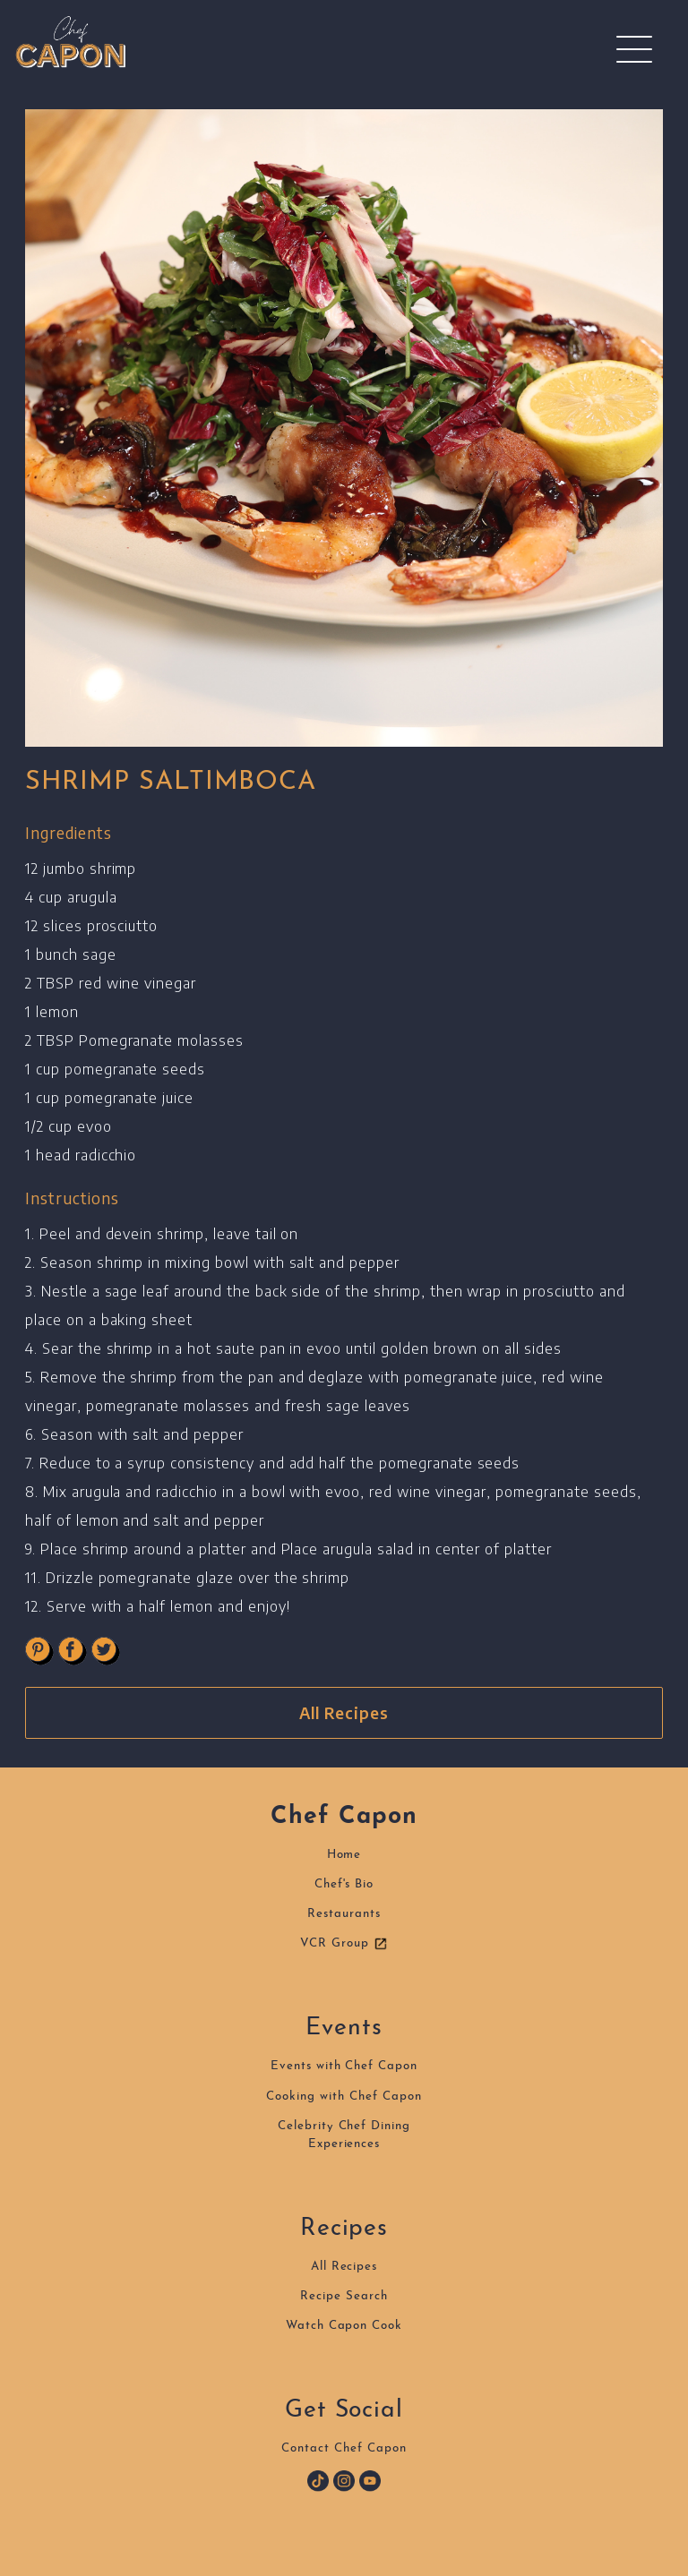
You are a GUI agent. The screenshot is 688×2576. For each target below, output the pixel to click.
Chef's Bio (344, 1884)
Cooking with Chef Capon (343, 2096)
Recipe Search (343, 2296)
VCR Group (344, 1944)
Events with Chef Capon (344, 2066)
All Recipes (344, 1713)
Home (344, 1855)
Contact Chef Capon (343, 2448)
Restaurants (344, 1914)
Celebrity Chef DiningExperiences (344, 2135)
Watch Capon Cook (344, 2326)
